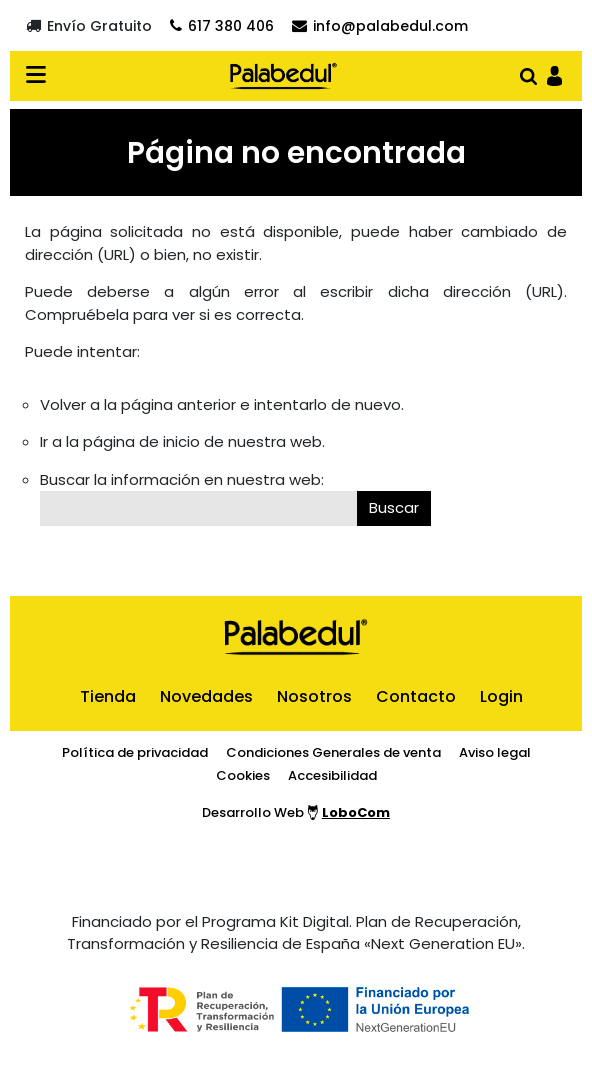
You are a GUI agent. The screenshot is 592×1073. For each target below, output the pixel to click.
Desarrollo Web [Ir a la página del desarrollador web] (296, 812)
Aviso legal (495, 752)
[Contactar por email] (380, 25)
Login (501, 696)
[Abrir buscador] (528, 74)
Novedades (206, 696)
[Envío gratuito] (89, 25)
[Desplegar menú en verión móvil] (41, 76)
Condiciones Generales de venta (333, 752)
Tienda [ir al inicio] (108, 696)
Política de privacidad (135, 752)
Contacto (416, 696)
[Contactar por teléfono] (222, 25)
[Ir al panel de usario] (554, 74)
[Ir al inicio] (283, 76)
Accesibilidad (332, 775)
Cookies (243, 775)
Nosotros (314, 696)
